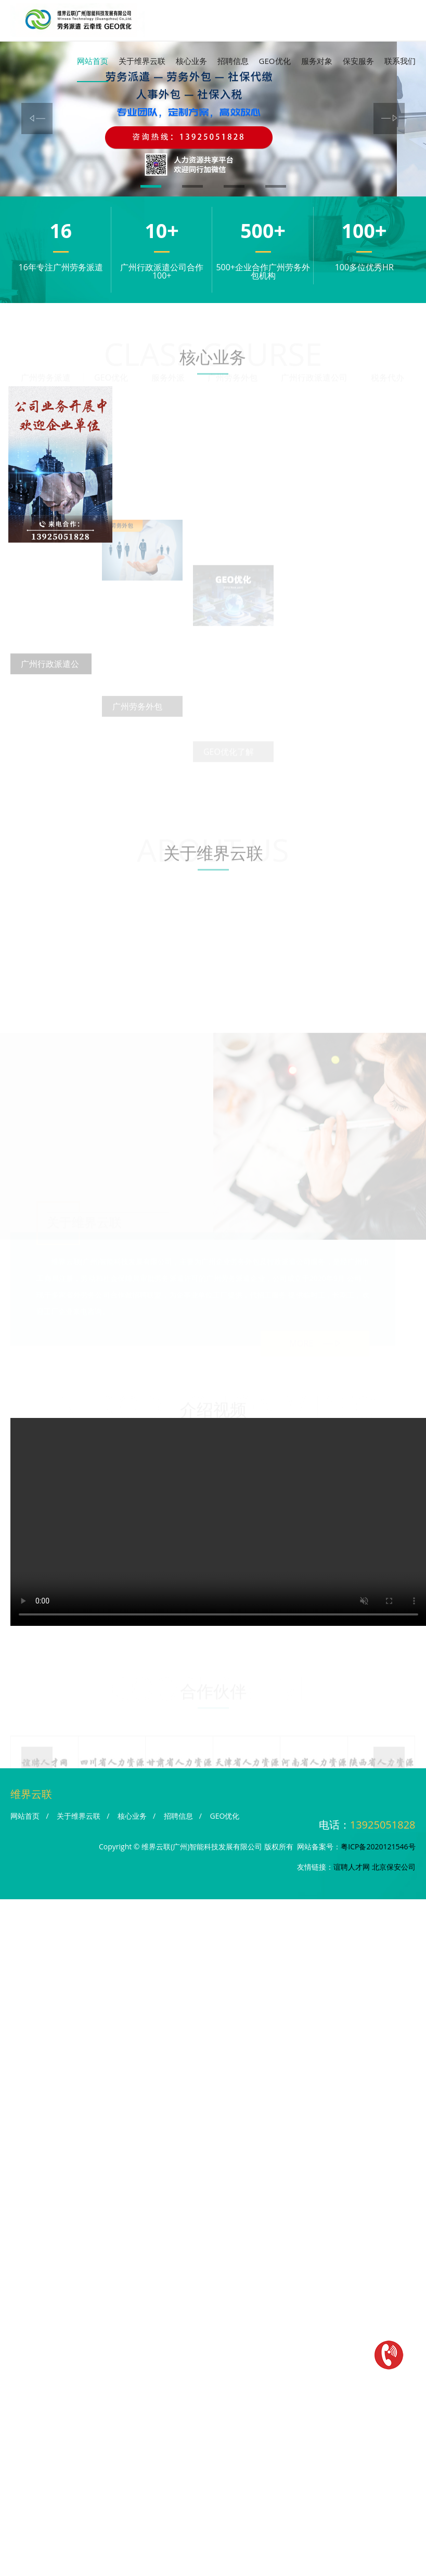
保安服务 (358, 61)
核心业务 (191, 61)
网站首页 (92, 61)
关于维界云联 (142, 61)
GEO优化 (275, 61)
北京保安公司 (394, 1857)
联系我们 (400, 61)
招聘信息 (233, 61)
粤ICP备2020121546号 (378, 1837)
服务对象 (316, 61)
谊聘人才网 (351, 1857)
